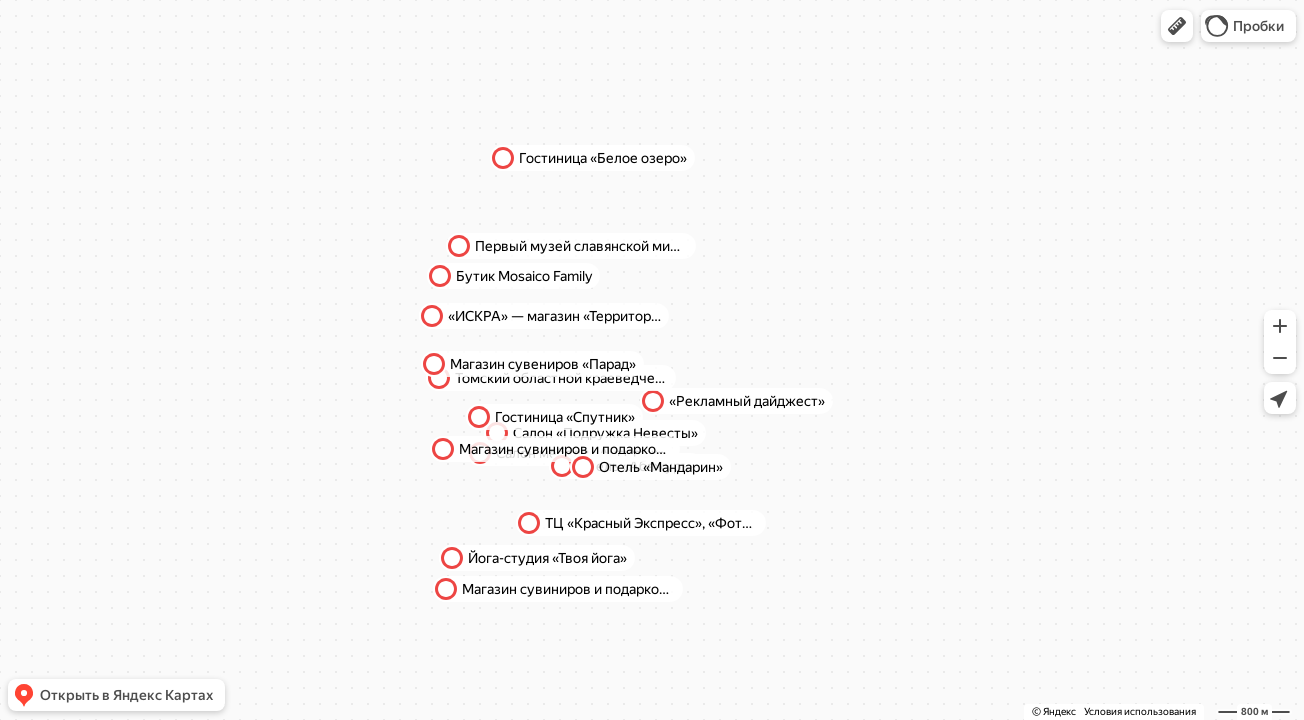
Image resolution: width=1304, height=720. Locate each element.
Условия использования (1140, 711)
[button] (1177, 26)
